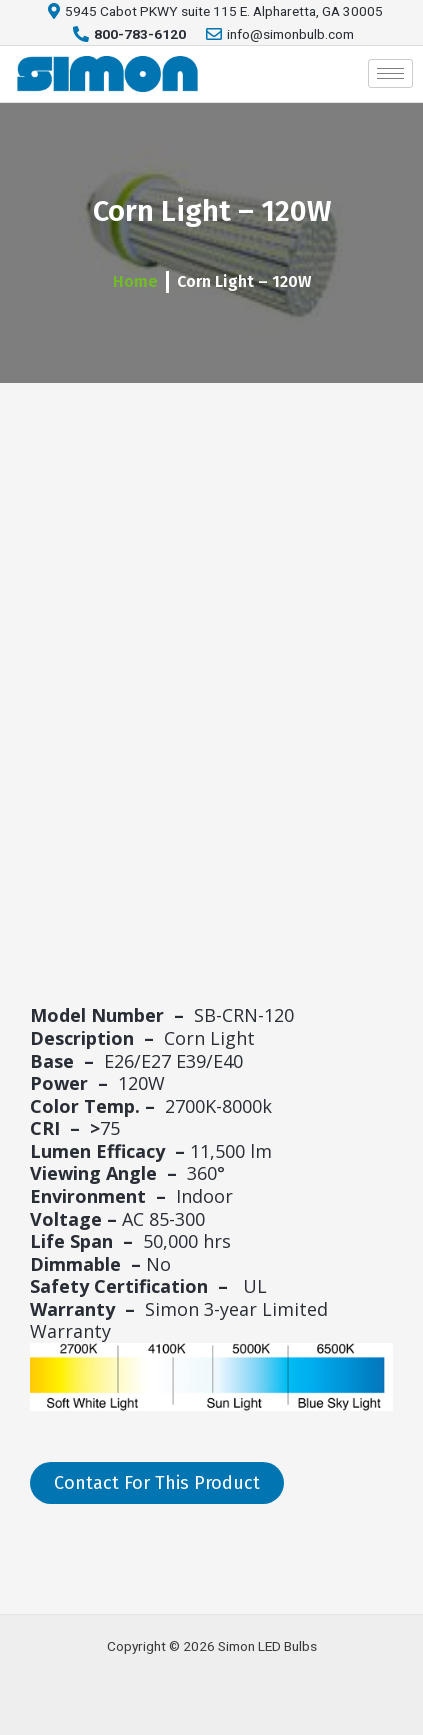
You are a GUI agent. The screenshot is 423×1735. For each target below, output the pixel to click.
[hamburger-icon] (390, 73)
